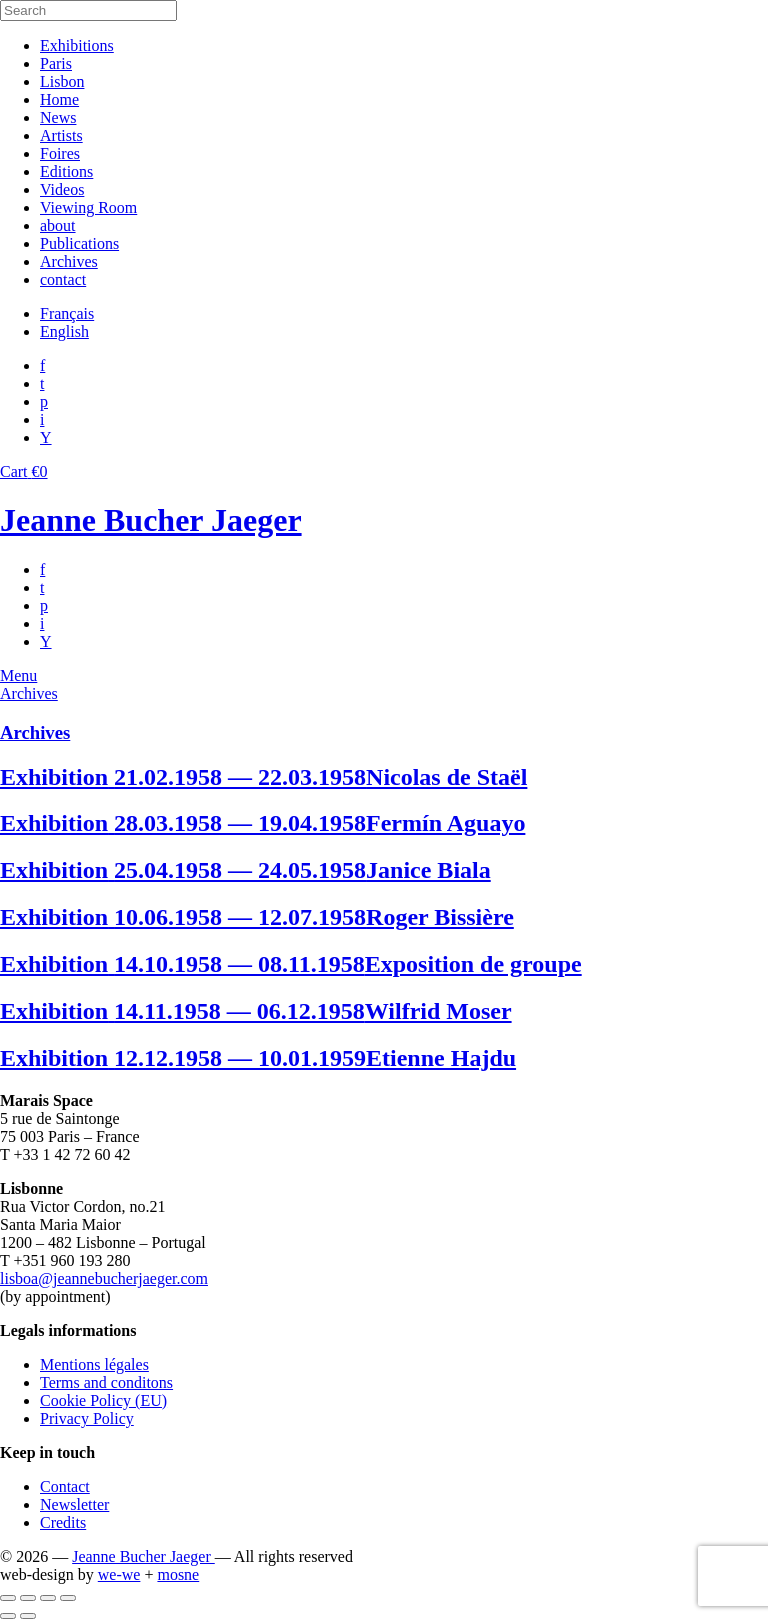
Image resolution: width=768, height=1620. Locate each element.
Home (59, 99)
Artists (61, 135)
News (58, 117)
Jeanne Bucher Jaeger (151, 520)
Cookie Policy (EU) (103, 1400)
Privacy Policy (87, 1418)
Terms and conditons (106, 1382)
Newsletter (74, 1504)
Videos (62, 189)
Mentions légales (94, 1364)
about (58, 225)
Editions (66, 171)
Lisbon (62, 81)
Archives (69, 261)
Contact (65, 1486)
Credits (63, 1522)
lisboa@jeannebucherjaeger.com (104, 1278)
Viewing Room (88, 207)
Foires (60, 153)
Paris (56, 63)
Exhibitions (77, 45)
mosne (178, 1574)
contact (63, 279)
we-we (119, 1574)
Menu (18, 675)
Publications (79, 243)
